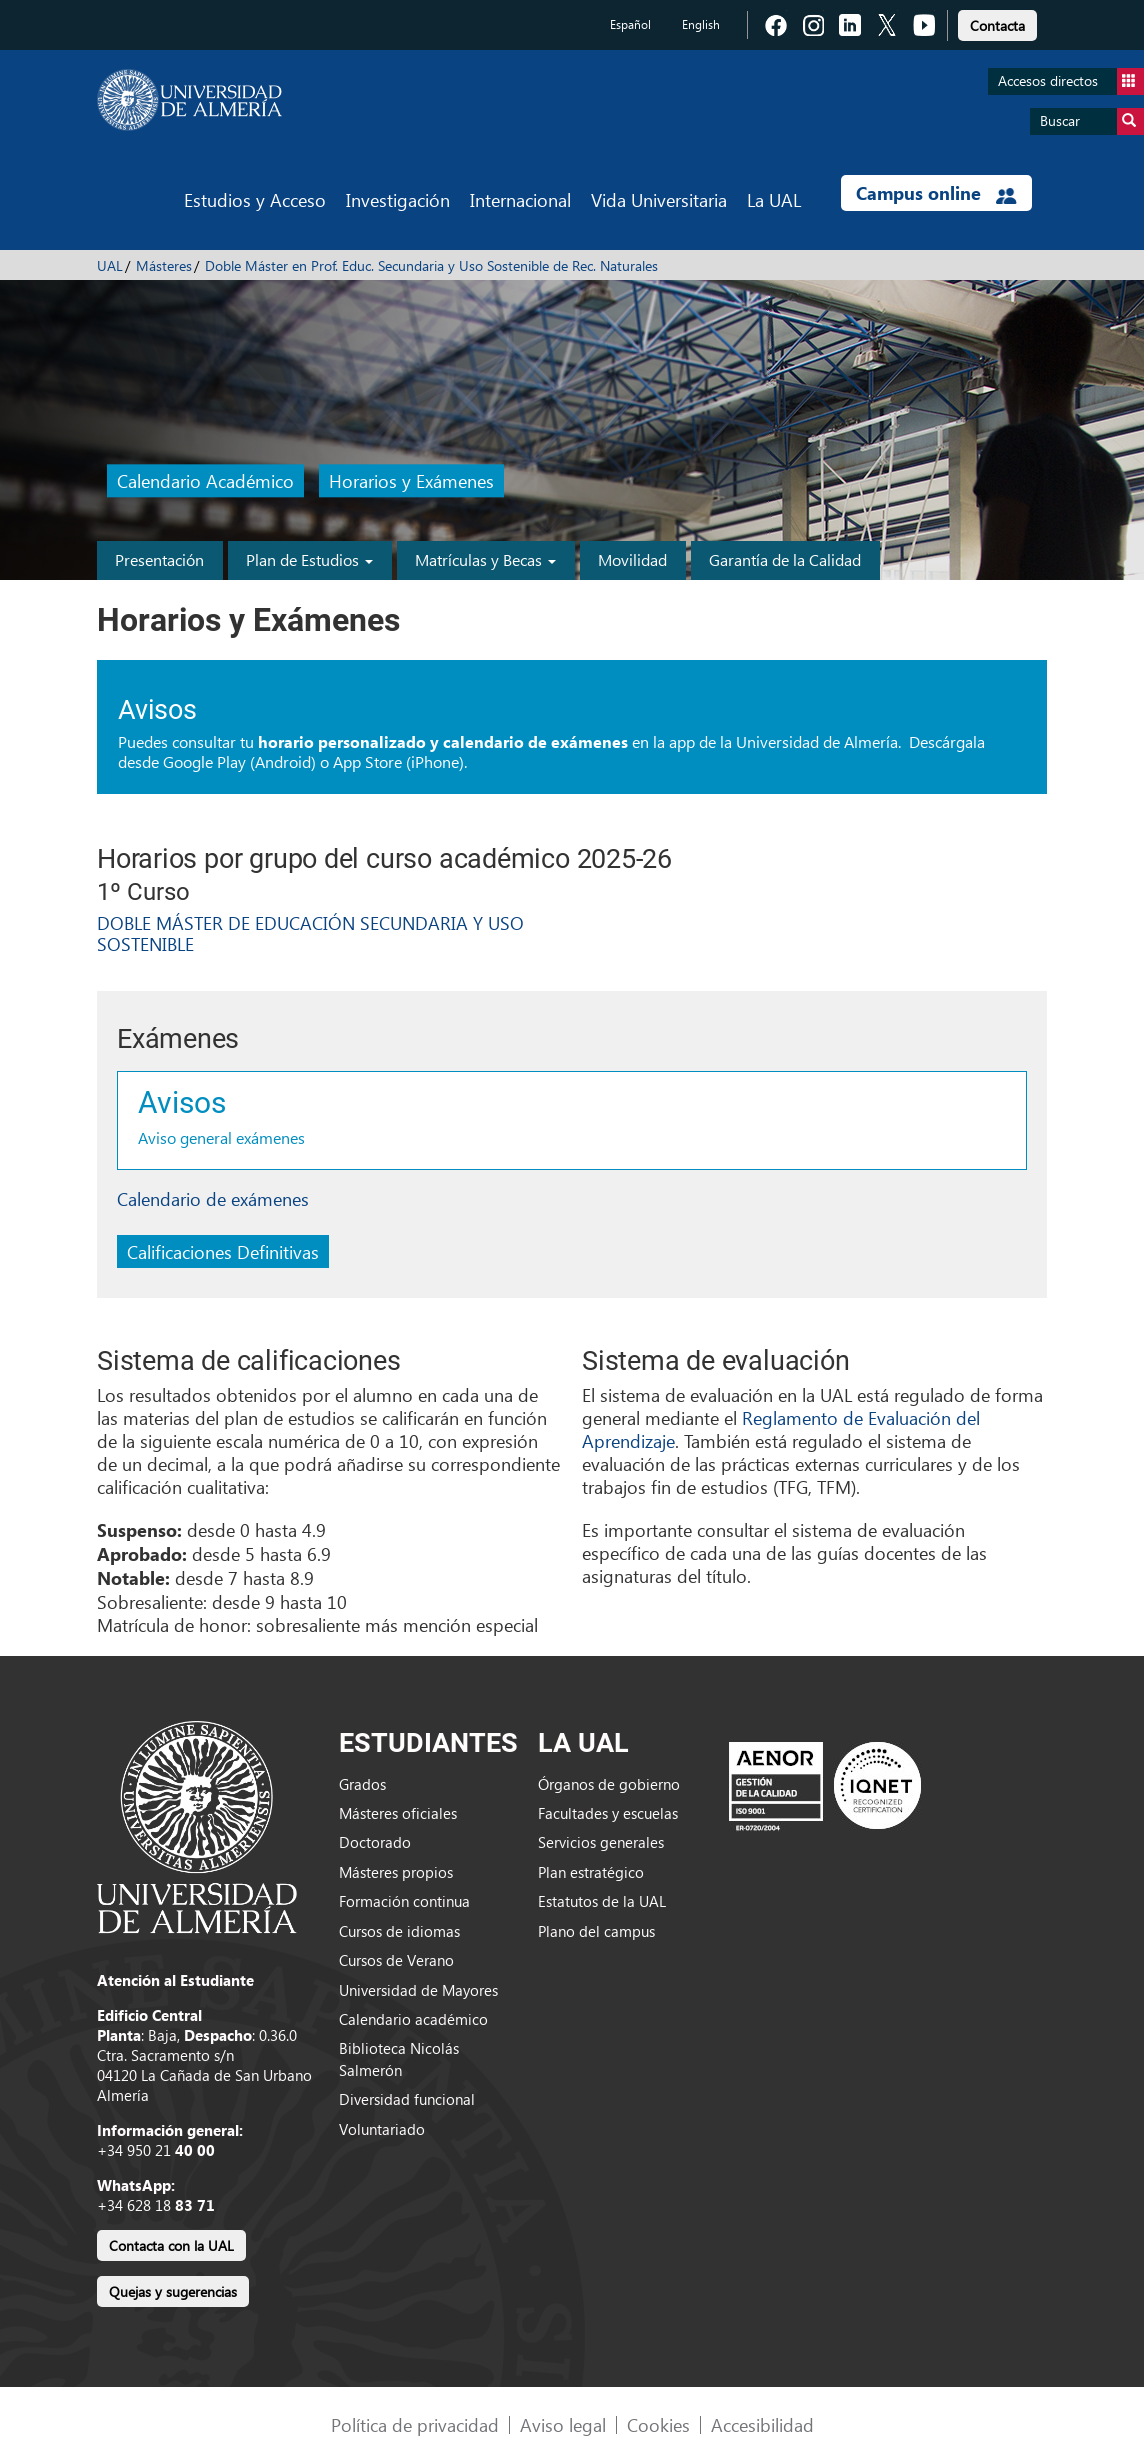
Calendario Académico (205, 481)
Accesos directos (1071, 81)
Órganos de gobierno (609, 1784)
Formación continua (404, 1901)
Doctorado (375, 1842)
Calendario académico (413, 2019)
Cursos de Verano (396, 1960)
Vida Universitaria (659, 199)
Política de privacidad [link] (415, 2424)
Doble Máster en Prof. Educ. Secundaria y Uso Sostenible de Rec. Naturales (431, 265)
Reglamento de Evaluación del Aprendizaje (781, 1429)
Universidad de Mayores (418, 1990)
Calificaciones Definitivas (223, 1251)
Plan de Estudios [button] (309, 559)
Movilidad (632, 559)
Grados (362, 1784)
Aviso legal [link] (563, 2424)
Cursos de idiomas (399, 1931)
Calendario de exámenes (213, 1198)
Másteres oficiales (398, 1813)
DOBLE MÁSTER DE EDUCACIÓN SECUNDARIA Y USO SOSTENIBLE (310, 933)
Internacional (520, 199)
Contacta (997, 25)
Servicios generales (601, 1842)
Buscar (1092, 121)
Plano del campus (596, 1931)
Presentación (159, 559)
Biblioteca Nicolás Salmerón (399, 2058)
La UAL (774, 199)
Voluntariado (382, 2129)
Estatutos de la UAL (602, 1901)
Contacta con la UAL (171, 2245)
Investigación (398, 199)
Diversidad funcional (407, 2099)
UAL (110, 265)
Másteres (164, 265)
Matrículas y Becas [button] (485, 559)
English (701, 24)
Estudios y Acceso (255, 199)
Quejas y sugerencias (173, 2291)
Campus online (936, 193)
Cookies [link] (658, 2424)
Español (630, 24)
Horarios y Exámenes (411, 481)
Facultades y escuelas (608, 1813)
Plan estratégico (591, 1872)
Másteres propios (396, 1872)
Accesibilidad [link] (762, 2424)
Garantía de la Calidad (785, 559)
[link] (997, 22)
